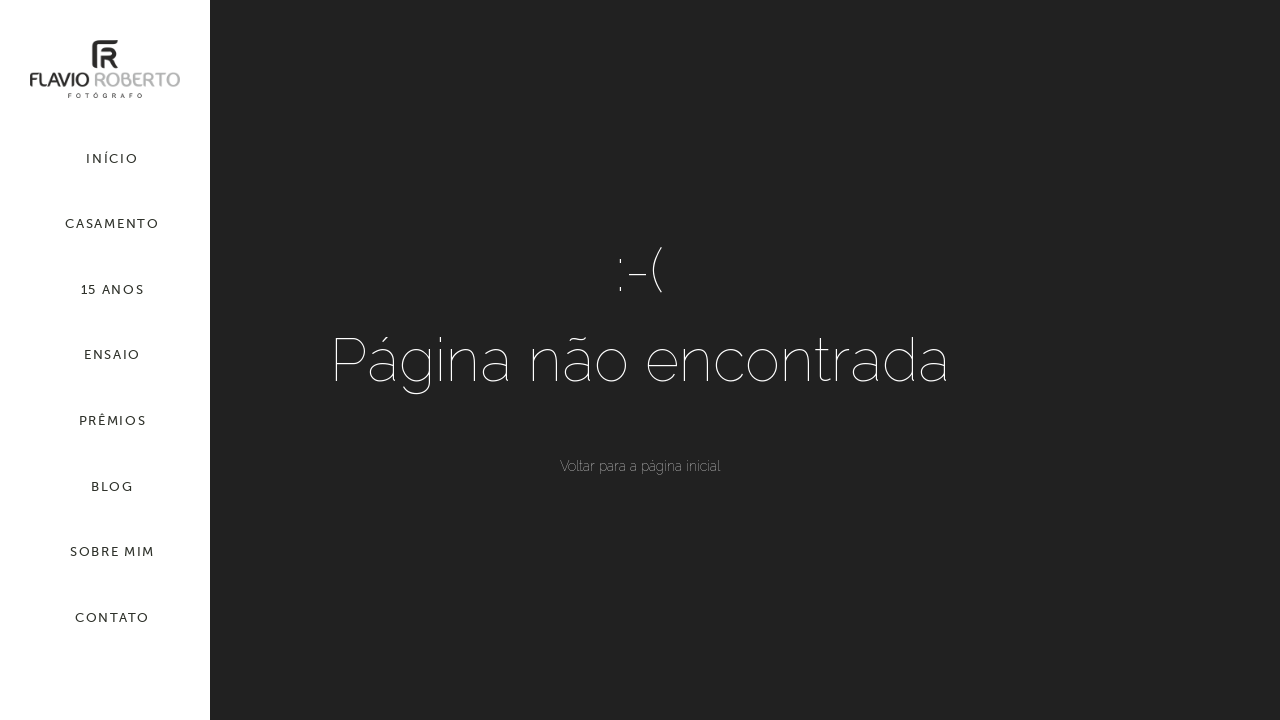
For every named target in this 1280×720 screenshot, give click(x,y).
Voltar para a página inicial (640, 466)
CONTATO (112, 617)
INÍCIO (112, 158)
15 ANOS (113, 289)
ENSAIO (112, 354)
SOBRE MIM (112, 551)
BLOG (112, 486)
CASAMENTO (112, 223)
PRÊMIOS (113, 420)
